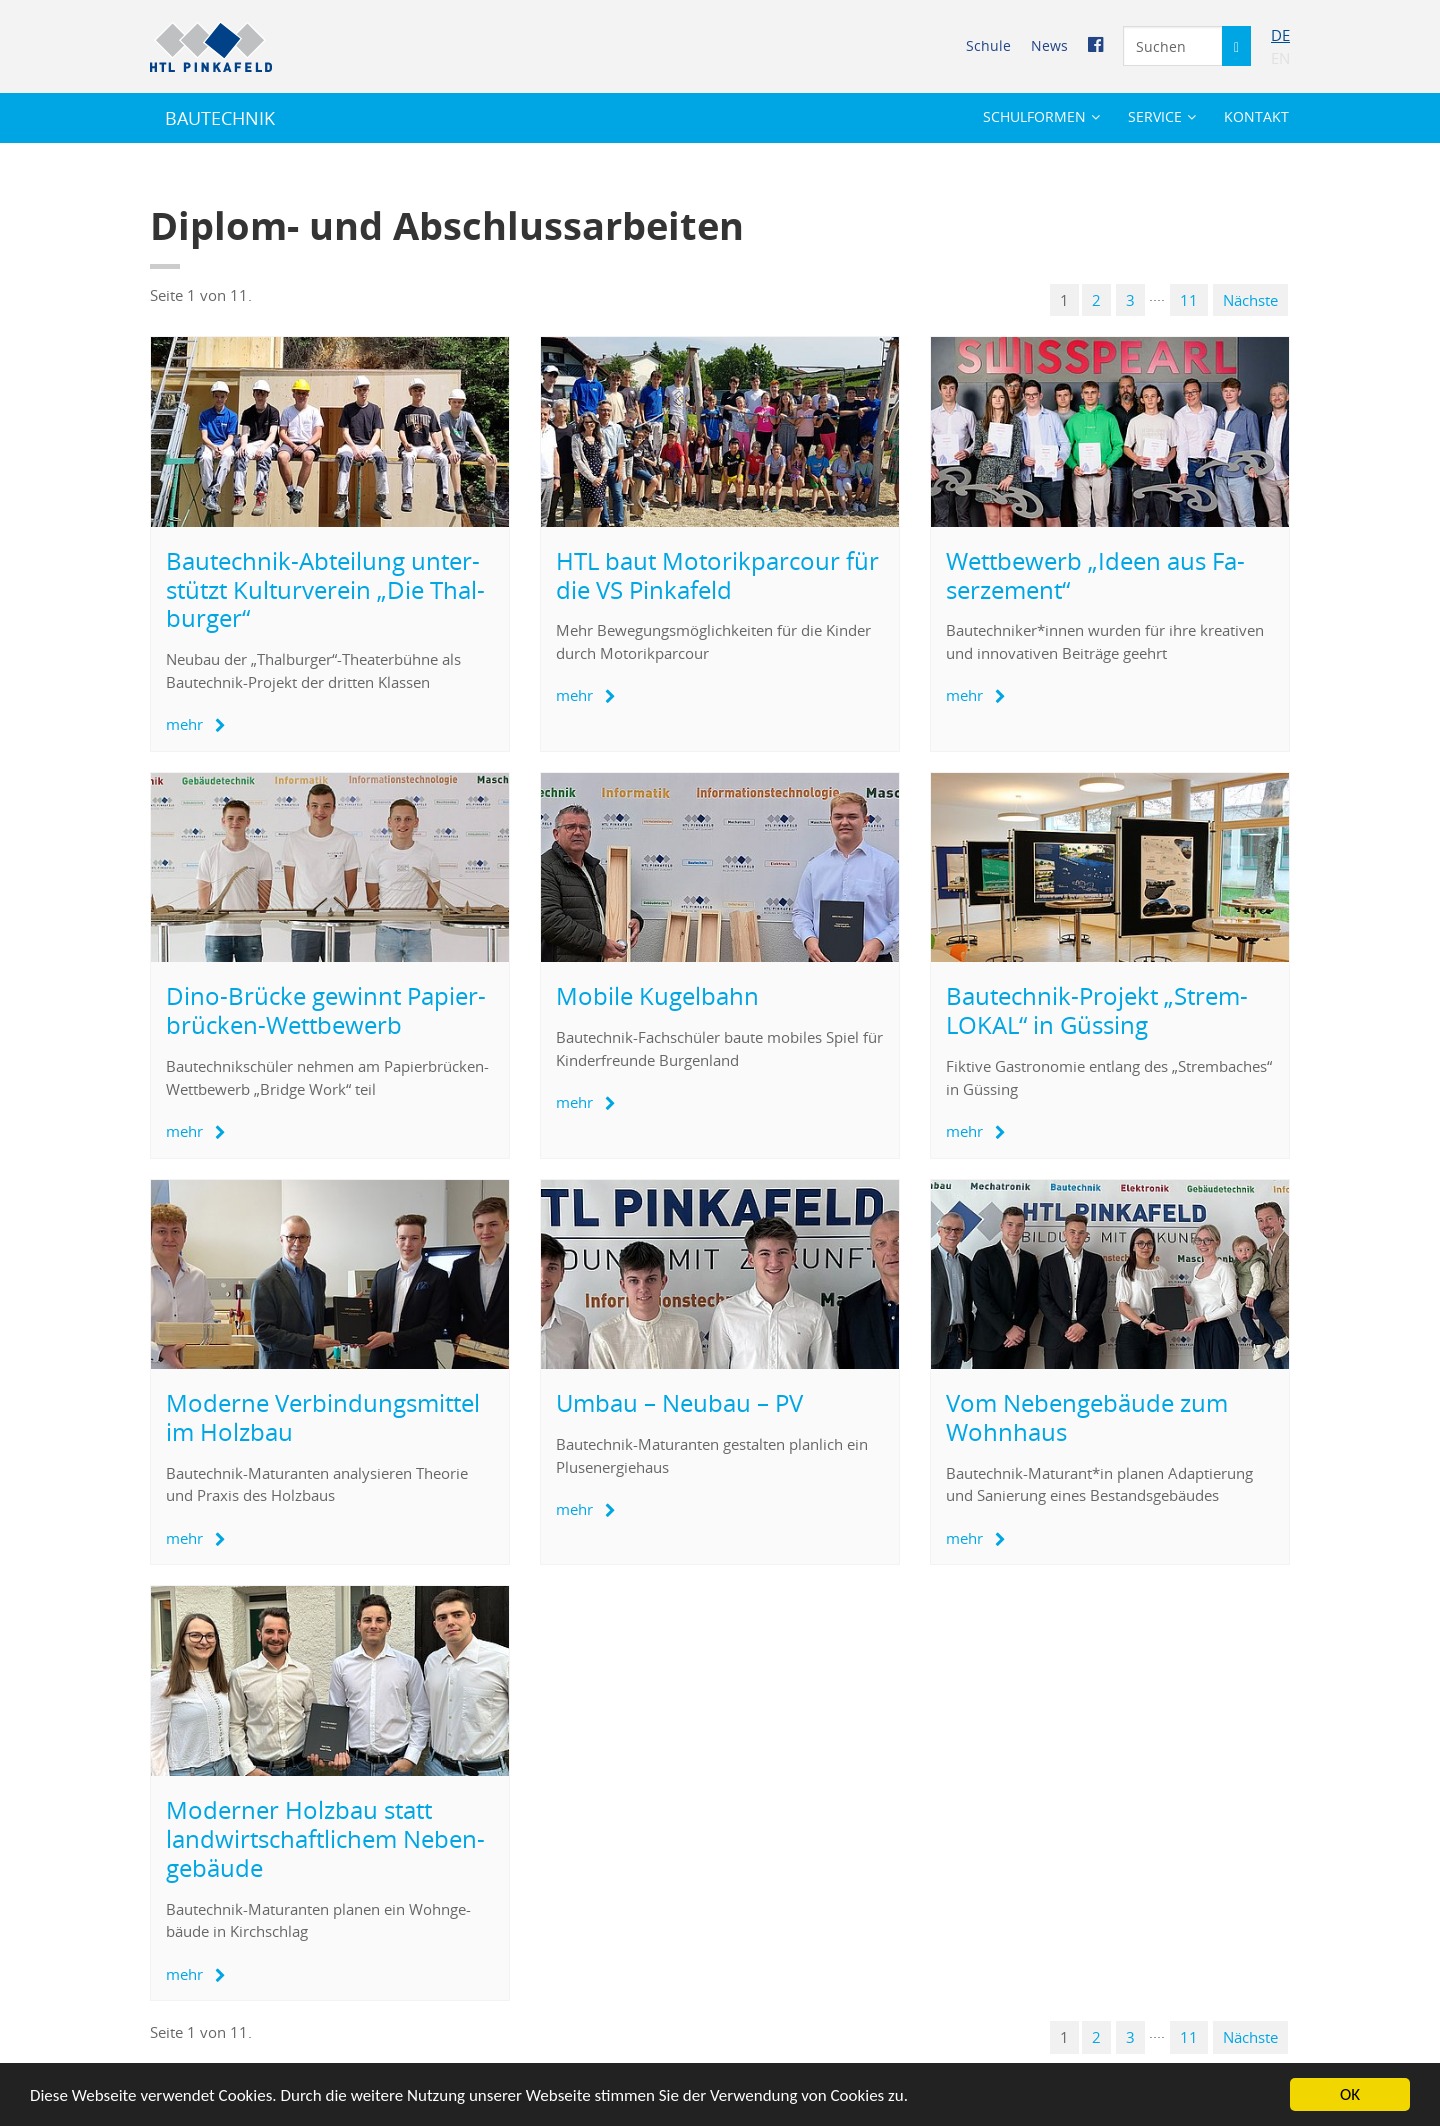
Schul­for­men (1034, 116)
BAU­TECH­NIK (220, 118)
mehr (184, 724)
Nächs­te (1250, 300)
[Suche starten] (1236, 46)
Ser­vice (1155, 116)
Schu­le (988, 45)
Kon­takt (1256, 116)
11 (1189, 300)
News (1049, 45)
